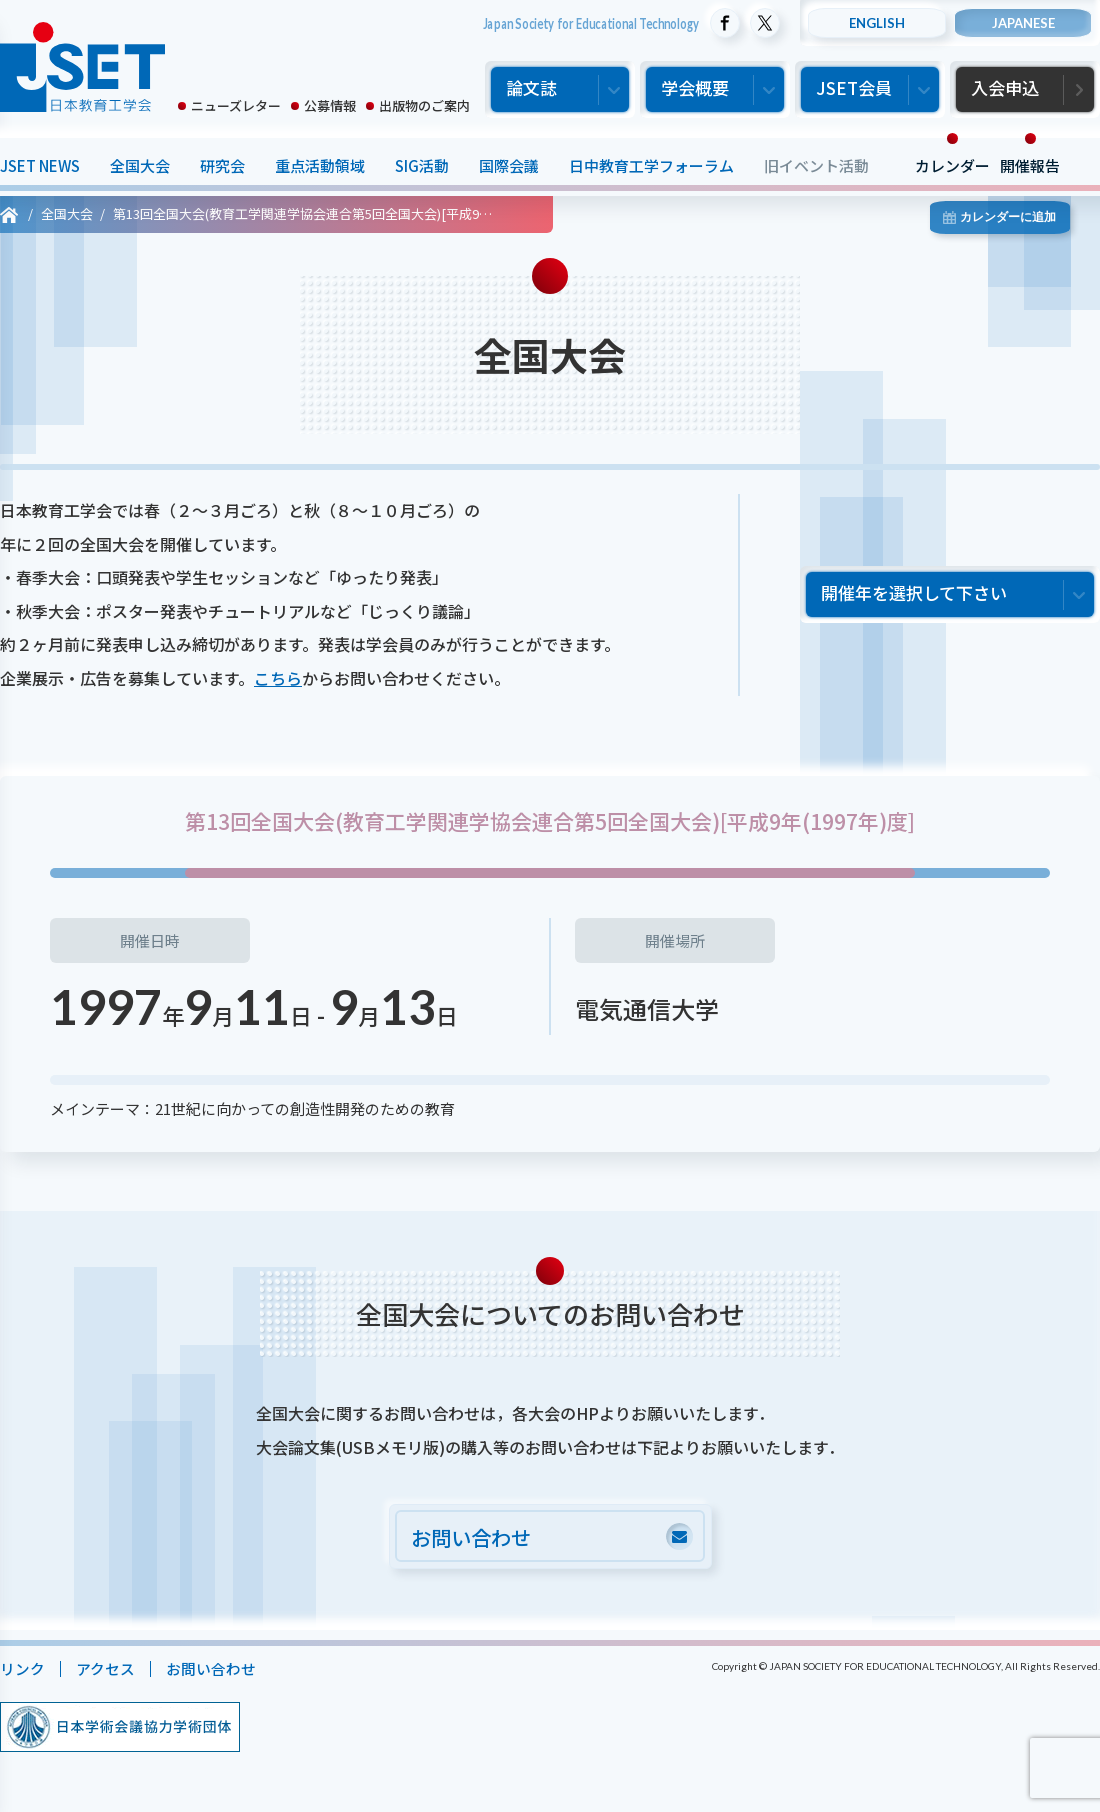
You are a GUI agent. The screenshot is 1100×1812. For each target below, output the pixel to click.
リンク (22, 1669)
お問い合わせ (211, 1669)
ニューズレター (236, 105)
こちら (278, 678)
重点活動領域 (320, 165)
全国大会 (140, 165)
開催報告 (1030, 165)
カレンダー (952, 165)
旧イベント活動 (816, 165)
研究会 (222, 165)
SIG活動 (422, 165)
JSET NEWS (40, 165)
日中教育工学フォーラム (651, 165)
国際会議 (509, 165)
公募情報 (330, 105)
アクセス (105, 1669)
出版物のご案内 (424, 105)
